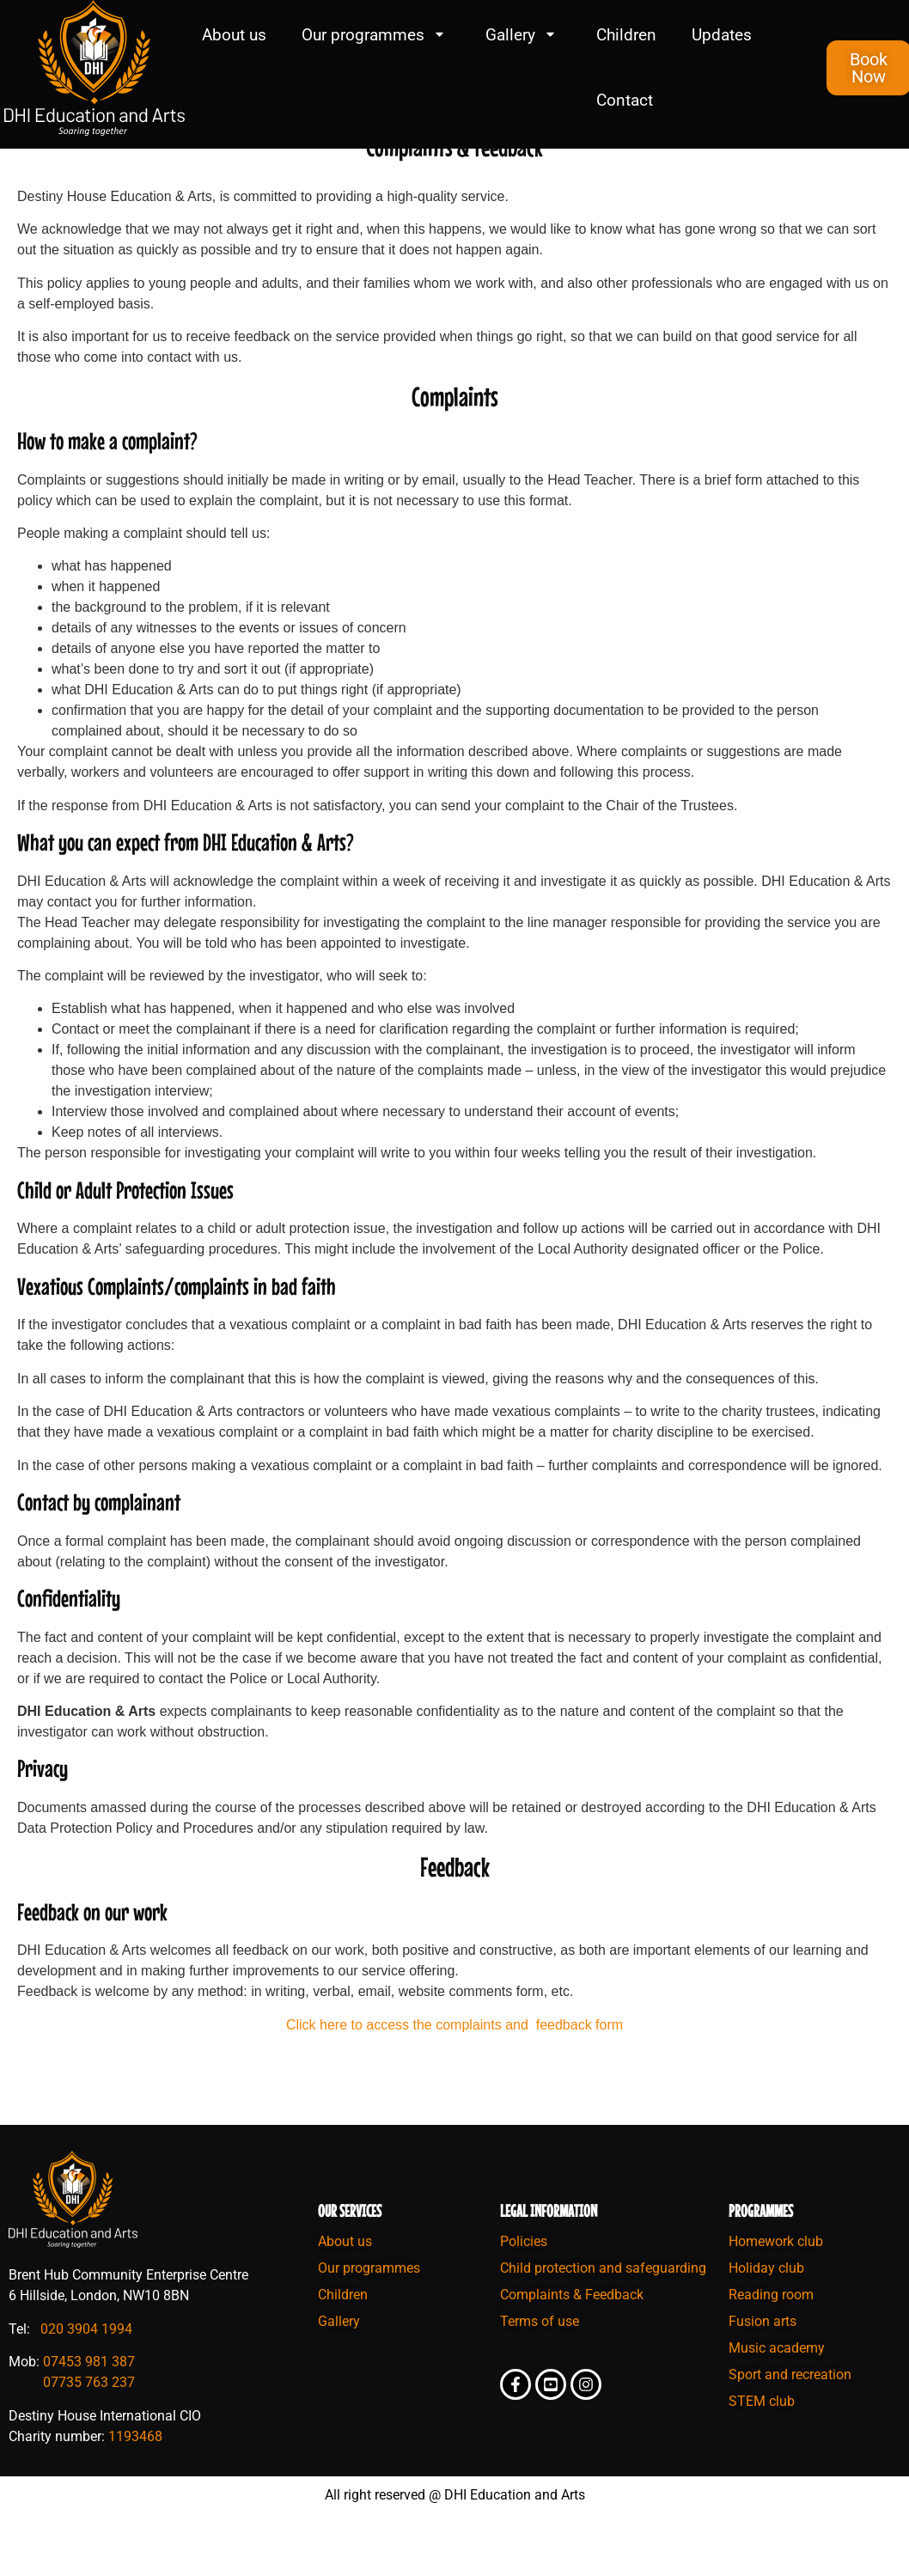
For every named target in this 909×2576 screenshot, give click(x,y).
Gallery (523, 35)
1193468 (135, 2486)
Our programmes (376, 35)
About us (234, 35)
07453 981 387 (89, 2412)
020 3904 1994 (86, 2379)
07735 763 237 (89, 2433)
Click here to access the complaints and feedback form (454, 2074)
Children (626, 35)
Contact (624, 100)
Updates (722, 35)
